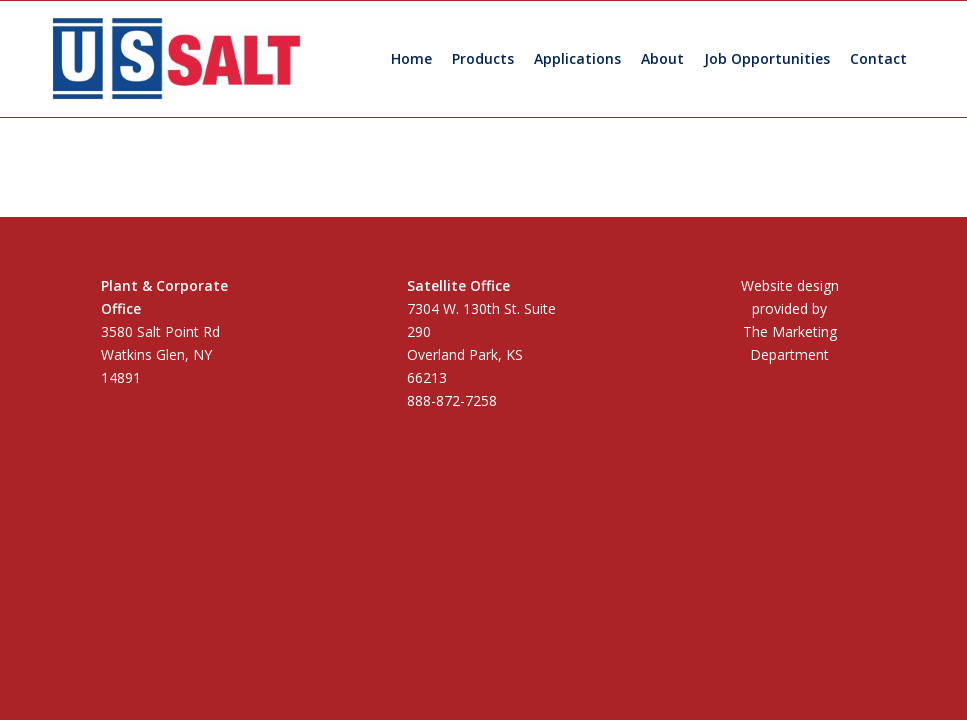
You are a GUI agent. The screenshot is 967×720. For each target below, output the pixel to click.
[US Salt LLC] (176, 59)
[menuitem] (411, 59)
